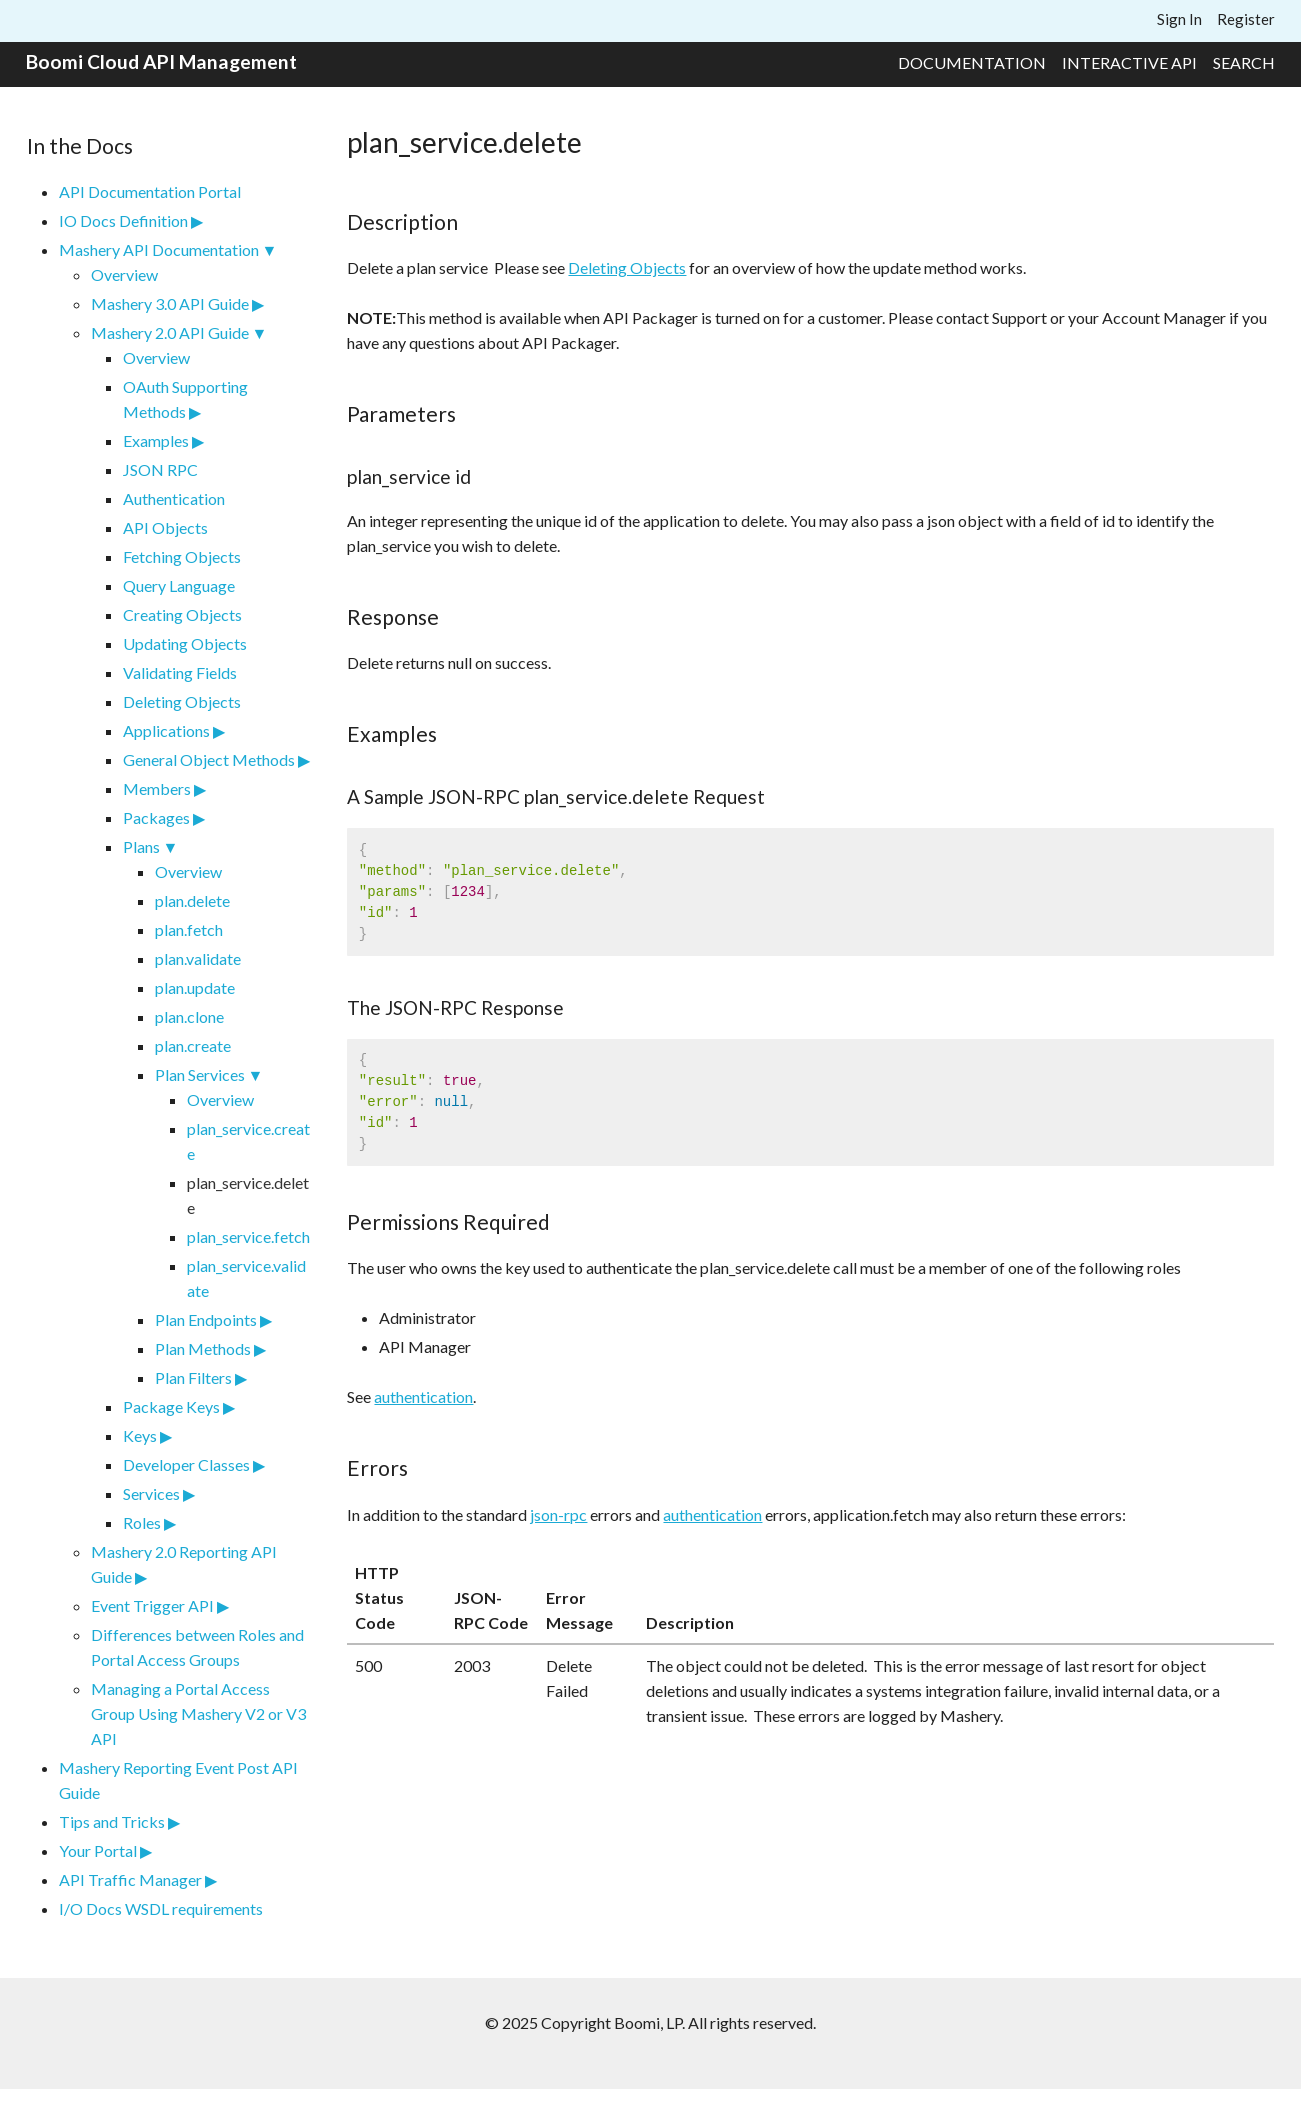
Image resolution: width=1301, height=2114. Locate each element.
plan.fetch (189, 929)
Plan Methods (203, 1348)
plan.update (195, 987)
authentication (423, 1396)
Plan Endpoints (206, 1319)
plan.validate (198, 958)
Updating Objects (185, 643)
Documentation (972, 62)
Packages (156, 817)
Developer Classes (186, 1464)
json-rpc (558, 1514)
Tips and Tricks (112, 1821)
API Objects (165, 527)
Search (1244, 62)
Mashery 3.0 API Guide (170, 303)
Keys (140, 1435)
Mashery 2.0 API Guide (170, 332)
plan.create (193, 1045)
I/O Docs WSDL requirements (161, 1908)
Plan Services (200, 1074)
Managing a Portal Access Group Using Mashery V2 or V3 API (198, 1713)
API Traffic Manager (130, 1879)
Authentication (174, 498)
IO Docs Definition (123, 220)
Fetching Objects (182, 556)
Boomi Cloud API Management (161, 61)
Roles (142, 1522)
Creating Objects (182, 614)
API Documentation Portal (150, 191)
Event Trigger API (152, 1605)
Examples (156, 440)
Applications (166, 730)
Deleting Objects (182, 701)
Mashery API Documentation (159, 249)
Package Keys (171, 1406)
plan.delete (192, 900)
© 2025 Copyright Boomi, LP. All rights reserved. (650, 2022)
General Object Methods (209, 759)
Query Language (179, 585)
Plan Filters (193, 1377)
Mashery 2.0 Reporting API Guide (184, 1564)
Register (1246, 19)
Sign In (1179, 19)
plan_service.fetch (248, 1236)
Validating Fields (180, 672)
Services (151, 1493)
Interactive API (1129, 62)
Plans (141, 846)
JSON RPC (160, 469)
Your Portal (98, 1850)
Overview (124, 274)
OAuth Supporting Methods (185, 399)
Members (157, 788)
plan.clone (189, 1016)
